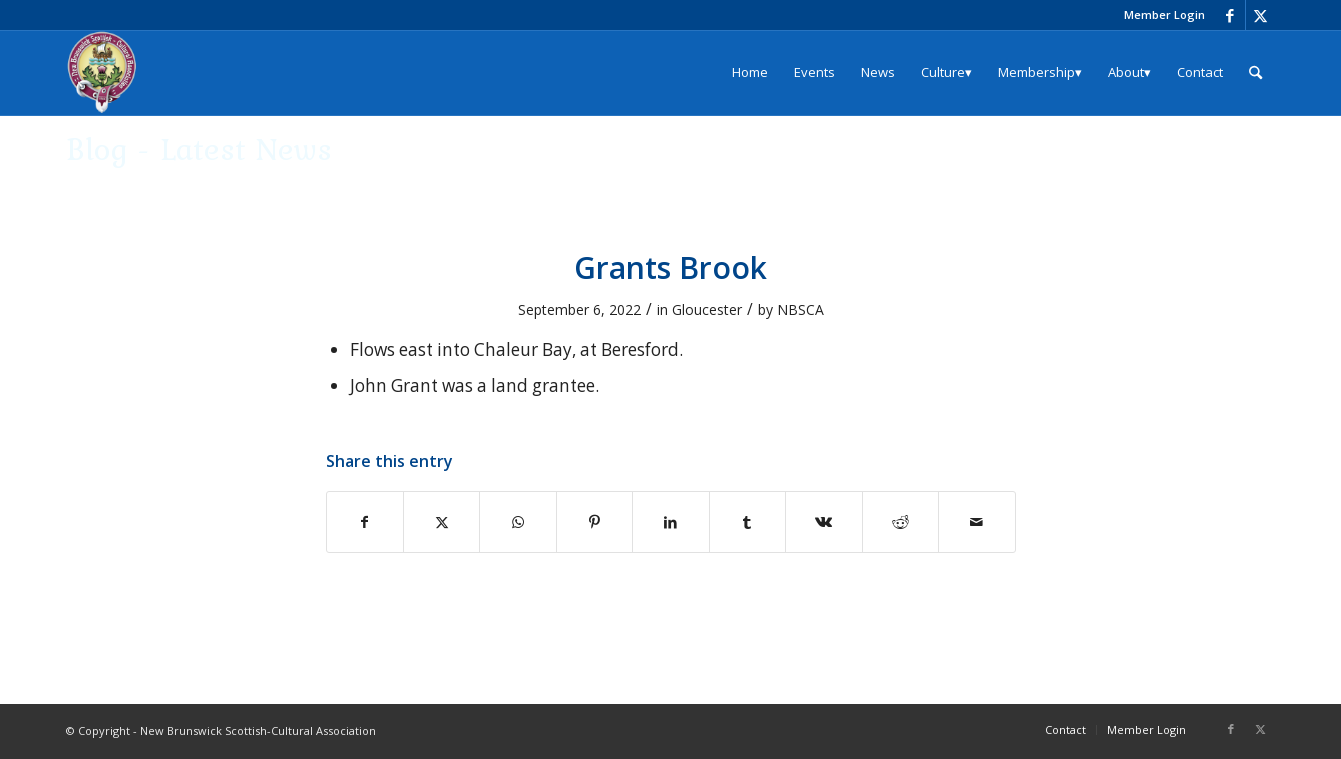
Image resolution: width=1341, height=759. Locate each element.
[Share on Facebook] (365, 522)
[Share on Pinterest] (594, 522)
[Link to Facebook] (1230, 15)
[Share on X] (441, 522)
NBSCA (800, 309)
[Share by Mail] (977, 522)
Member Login (1164, 14)
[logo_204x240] (102, 72)
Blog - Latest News (199, 148)
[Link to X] (1261, 15)
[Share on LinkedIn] (670, 522)
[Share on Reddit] (900, 522)
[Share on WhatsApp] (517, 522)
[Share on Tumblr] (747, 522)
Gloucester (707, 309)
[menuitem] (1159, 15)
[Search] (1255, 72)
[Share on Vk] (823, 522)
